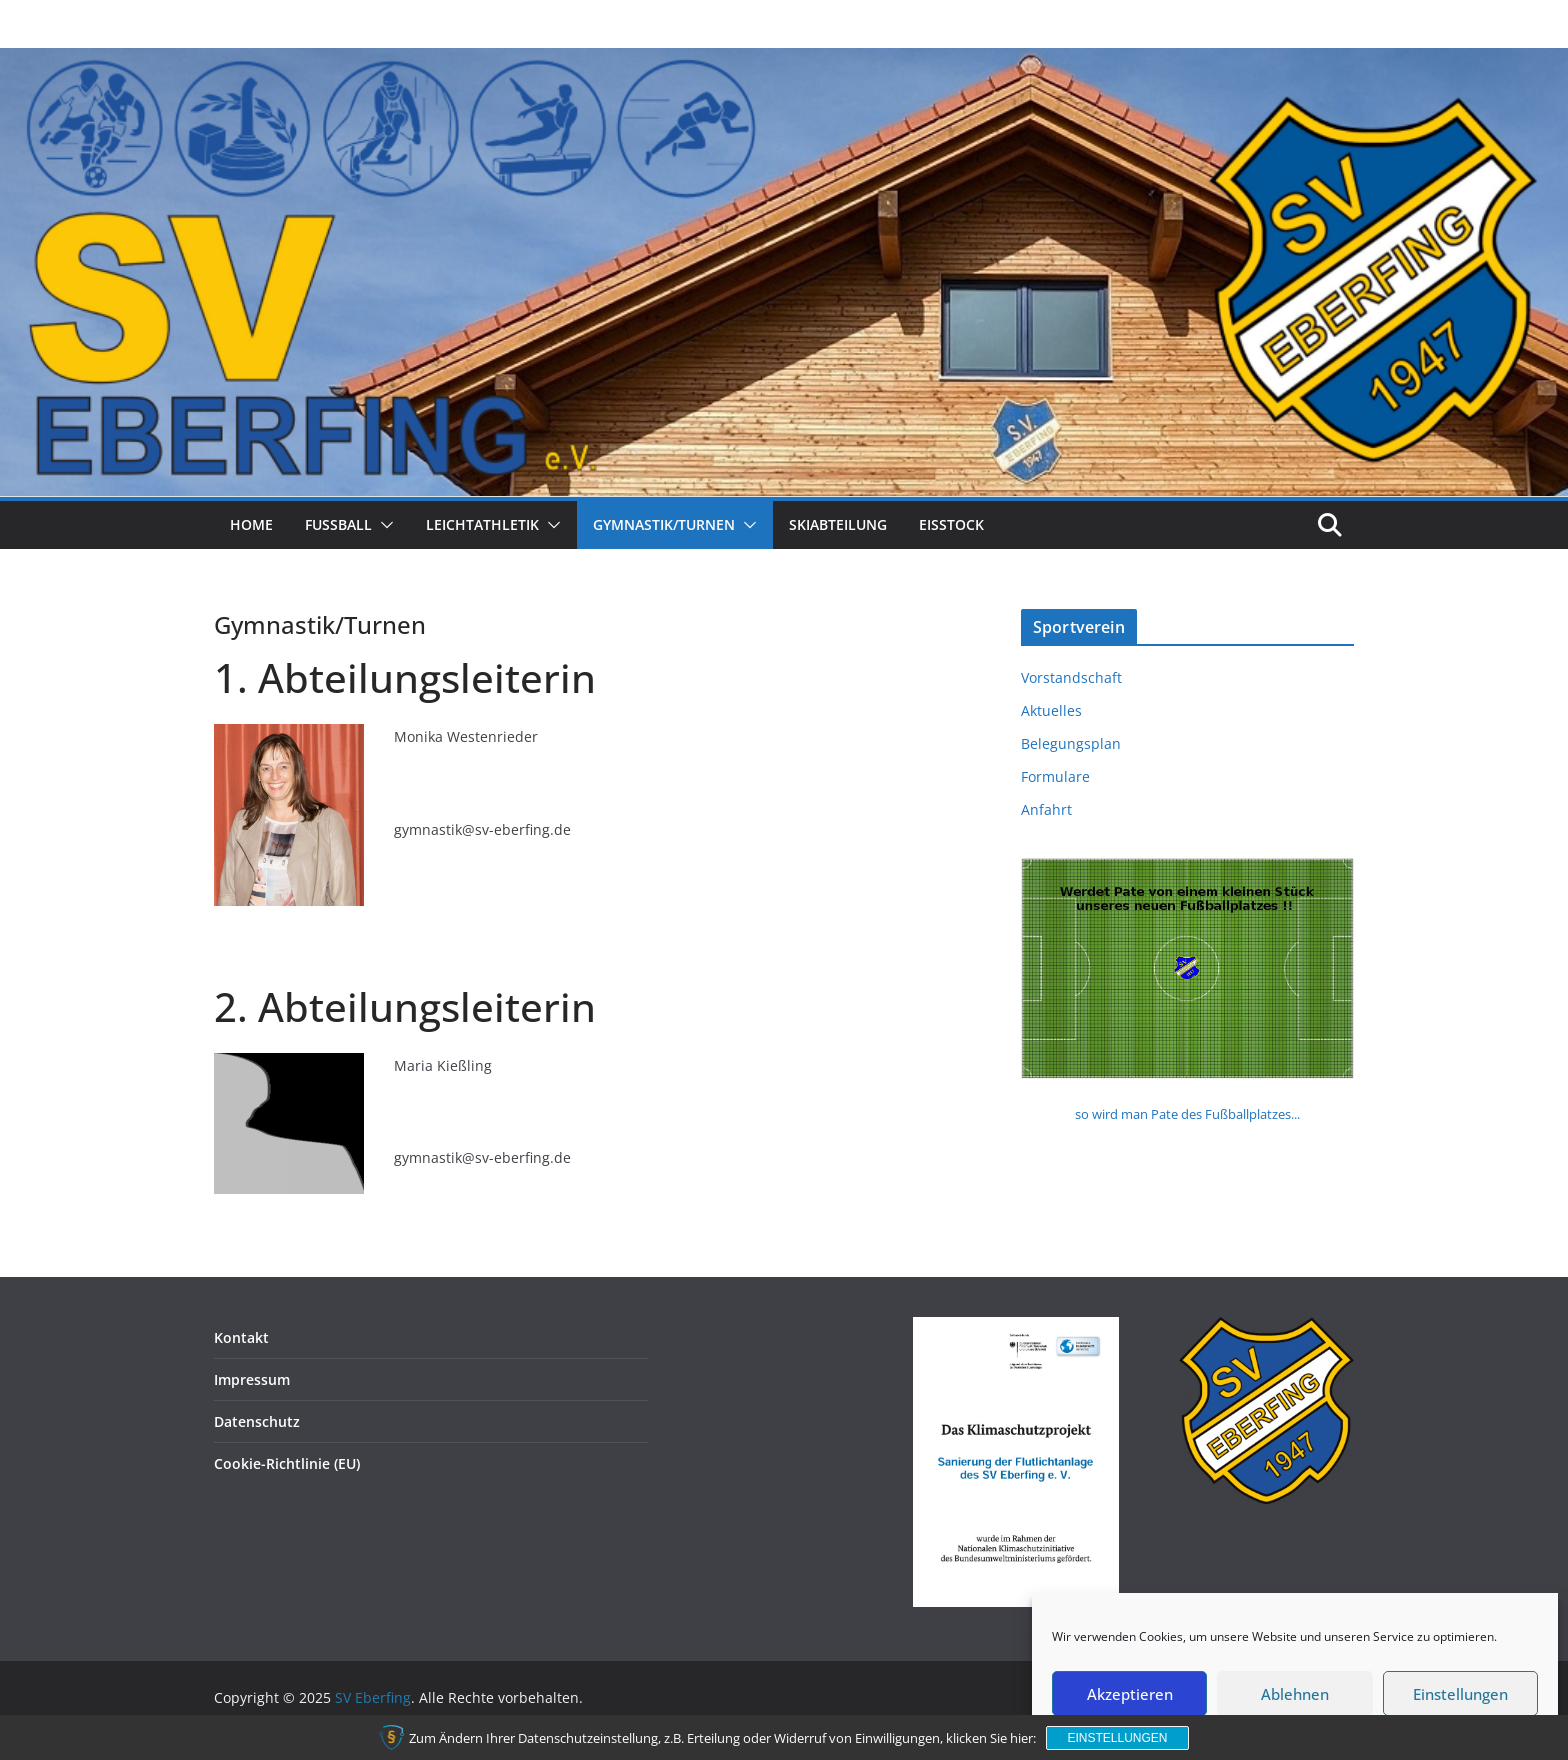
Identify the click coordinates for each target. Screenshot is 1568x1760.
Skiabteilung (838, 524)
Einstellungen (1117, 1738)
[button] (383, 525)
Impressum (252, 1379)
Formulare (1055, 776)
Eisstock (951, 524)
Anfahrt (1046, 809)
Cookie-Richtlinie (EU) (287, 1463)
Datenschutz (257, 1421)
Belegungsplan (1071, 743)
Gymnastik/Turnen (664, 524)
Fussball (338, 524)
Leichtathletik (482, 524)
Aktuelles (1051, 710)
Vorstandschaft (1071, 677)
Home (251, 524)
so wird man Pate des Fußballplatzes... (1187, 1114)
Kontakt (241, 1337)
